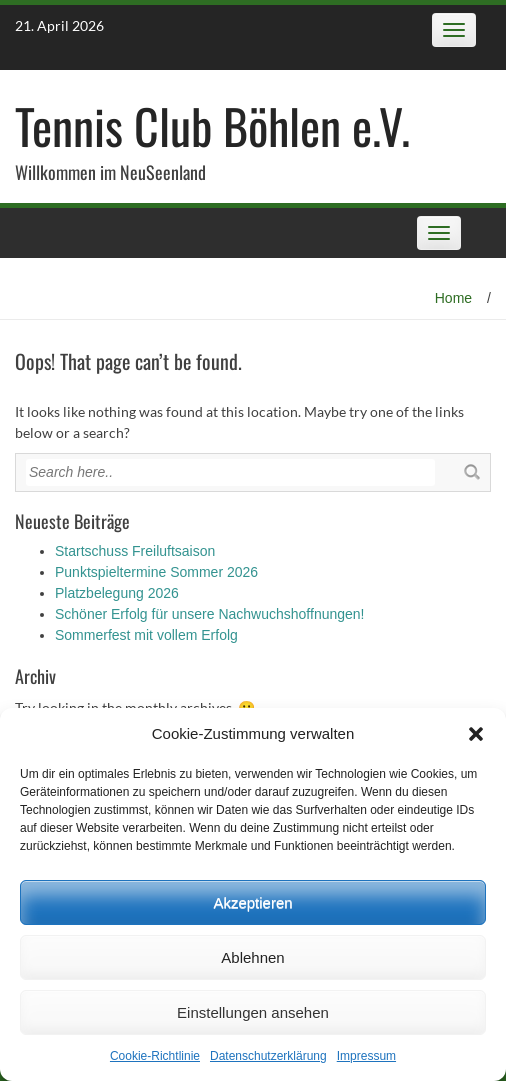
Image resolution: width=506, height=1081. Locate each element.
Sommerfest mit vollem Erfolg (146, 635)
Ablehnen (252, 957)
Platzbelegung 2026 (117, 593)
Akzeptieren (252, 902)
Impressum (366, 1056)
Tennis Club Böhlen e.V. (212, 125)
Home (453, 298)
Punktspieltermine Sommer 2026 (156, 572)
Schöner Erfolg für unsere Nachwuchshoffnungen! (210, 614)
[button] (476, 734)
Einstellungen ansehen (253, 1012)
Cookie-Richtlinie (155, 1056)
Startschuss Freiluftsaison (135, 551)
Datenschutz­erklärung (268, 1056)
